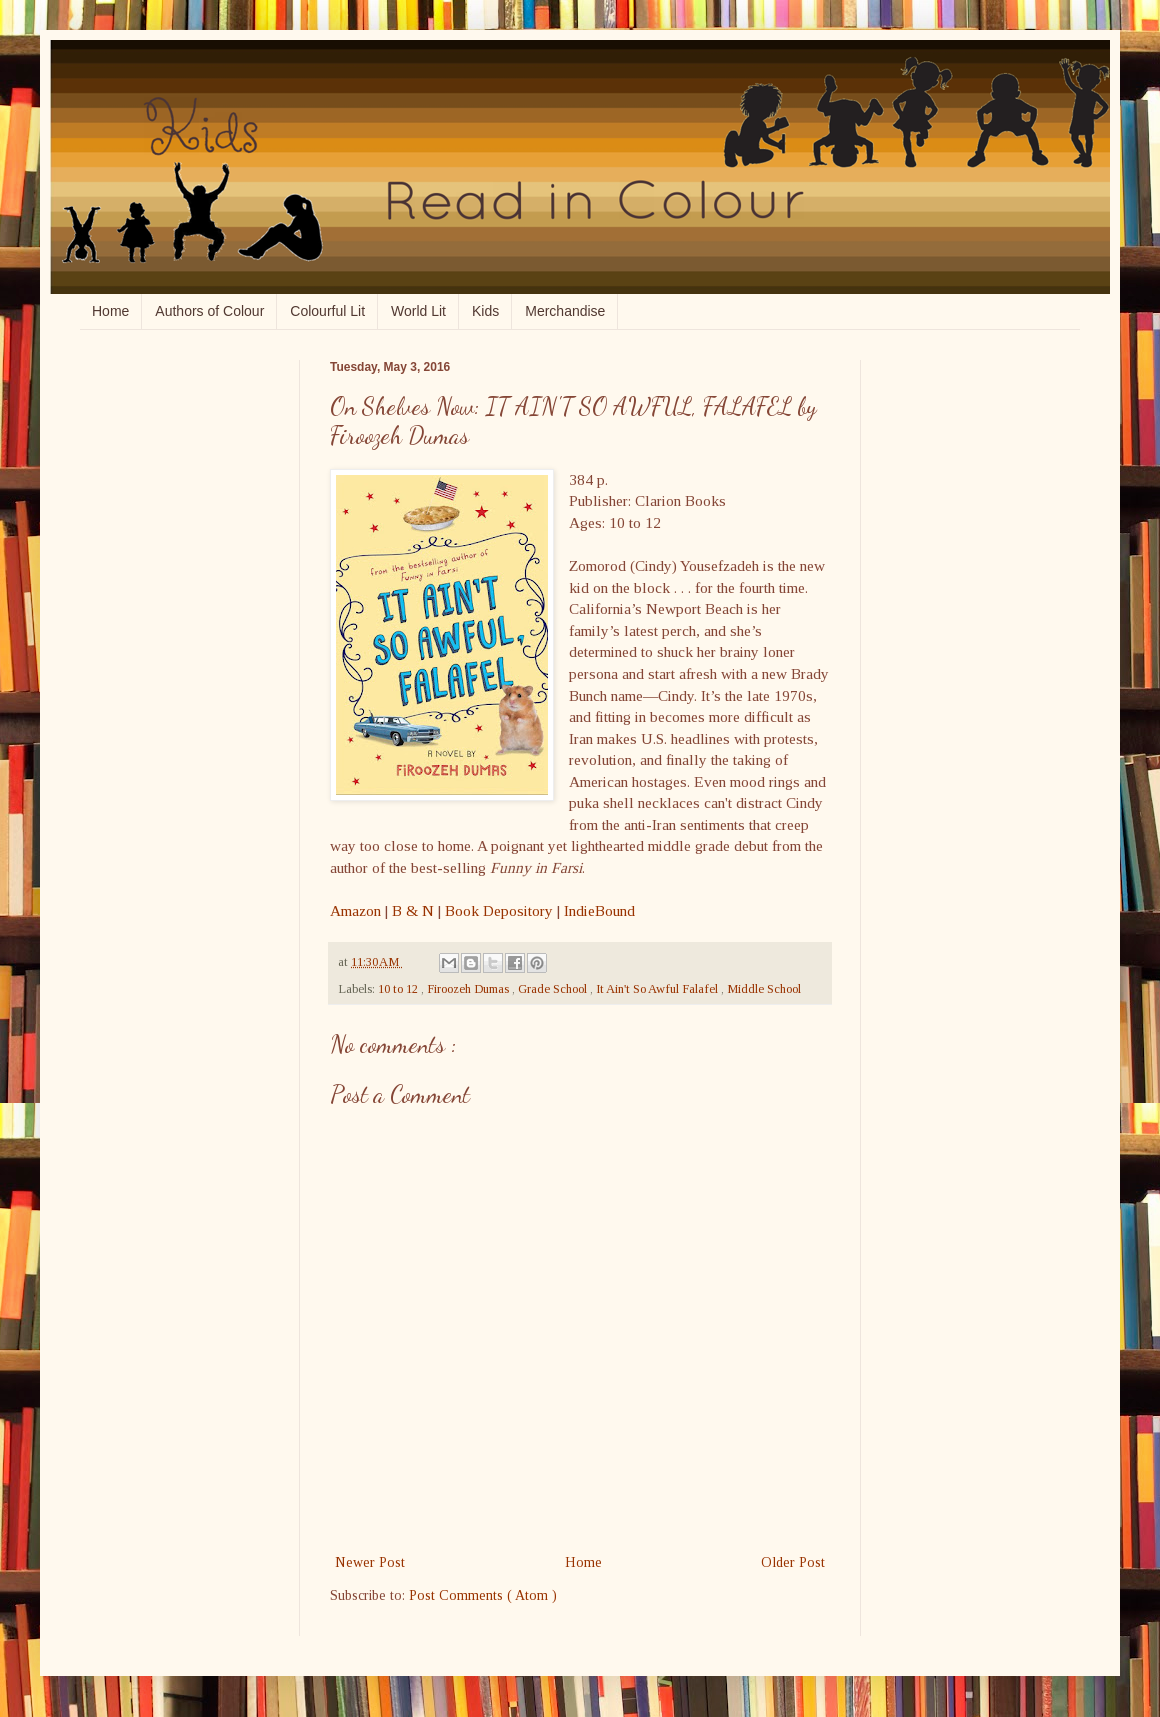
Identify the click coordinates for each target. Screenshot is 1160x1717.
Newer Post (370, 1562)
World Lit (418, 311)
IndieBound (599, 910)
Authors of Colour (209, 311)
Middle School (764, 989)
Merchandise (565, 311)
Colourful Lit (327, 311)
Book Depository (499, 910)
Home (110, 311)
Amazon (355, 910)
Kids (485, 311)
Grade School (554, 989)
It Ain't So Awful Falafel (658, 989)
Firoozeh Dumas (469, 989)
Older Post (793, 1562)
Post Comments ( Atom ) (483, 1595)
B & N (413, 910)
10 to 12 (399, 989)
